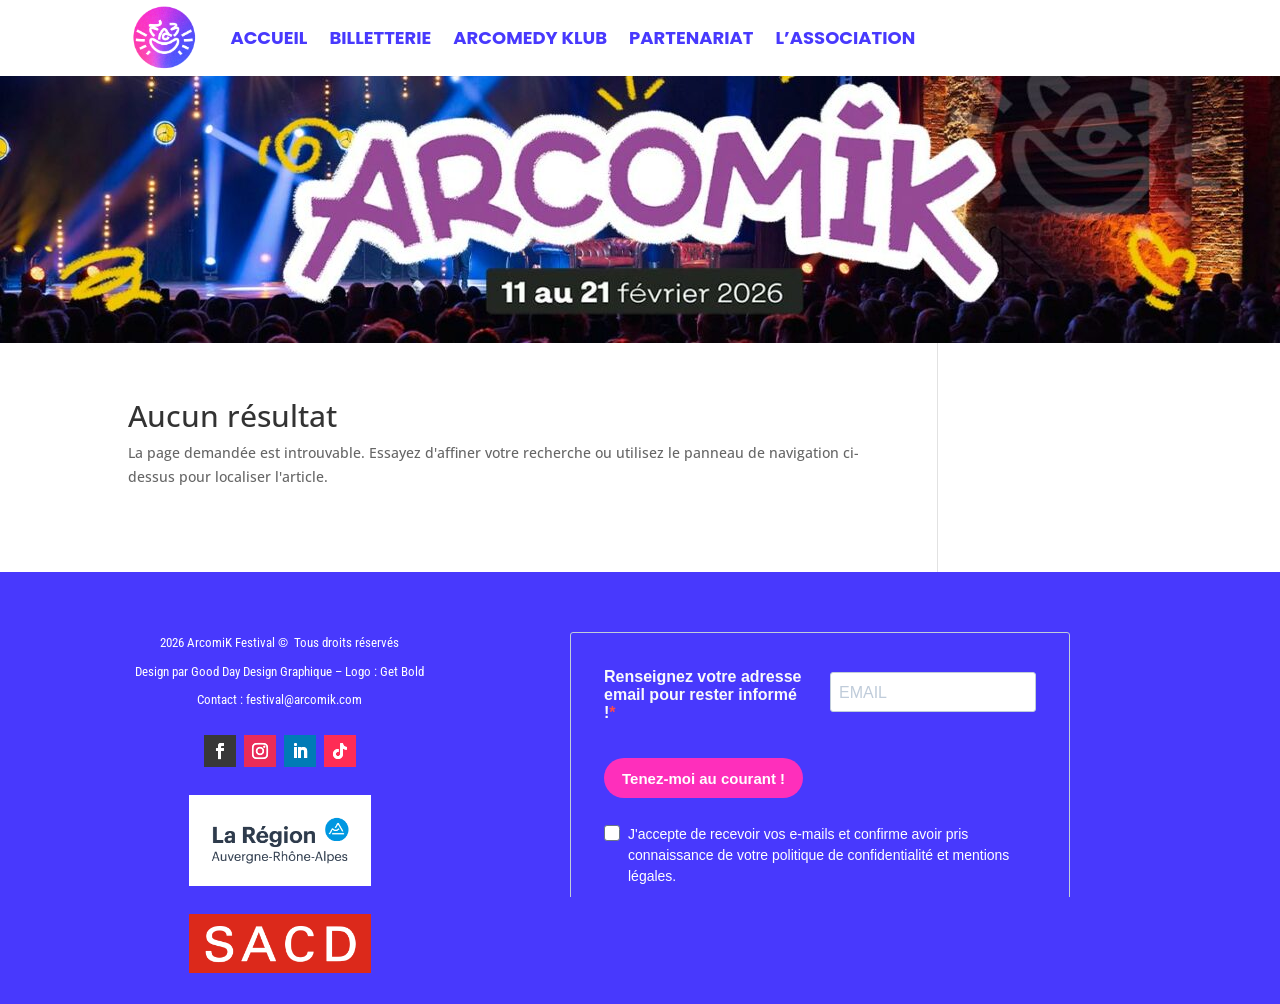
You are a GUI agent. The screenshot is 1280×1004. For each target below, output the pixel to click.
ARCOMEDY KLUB (530, 37)
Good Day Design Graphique (261, 671)
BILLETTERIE (380, 37)
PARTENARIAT (691, 37)
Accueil (268, 37)
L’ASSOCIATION (845, 37)
